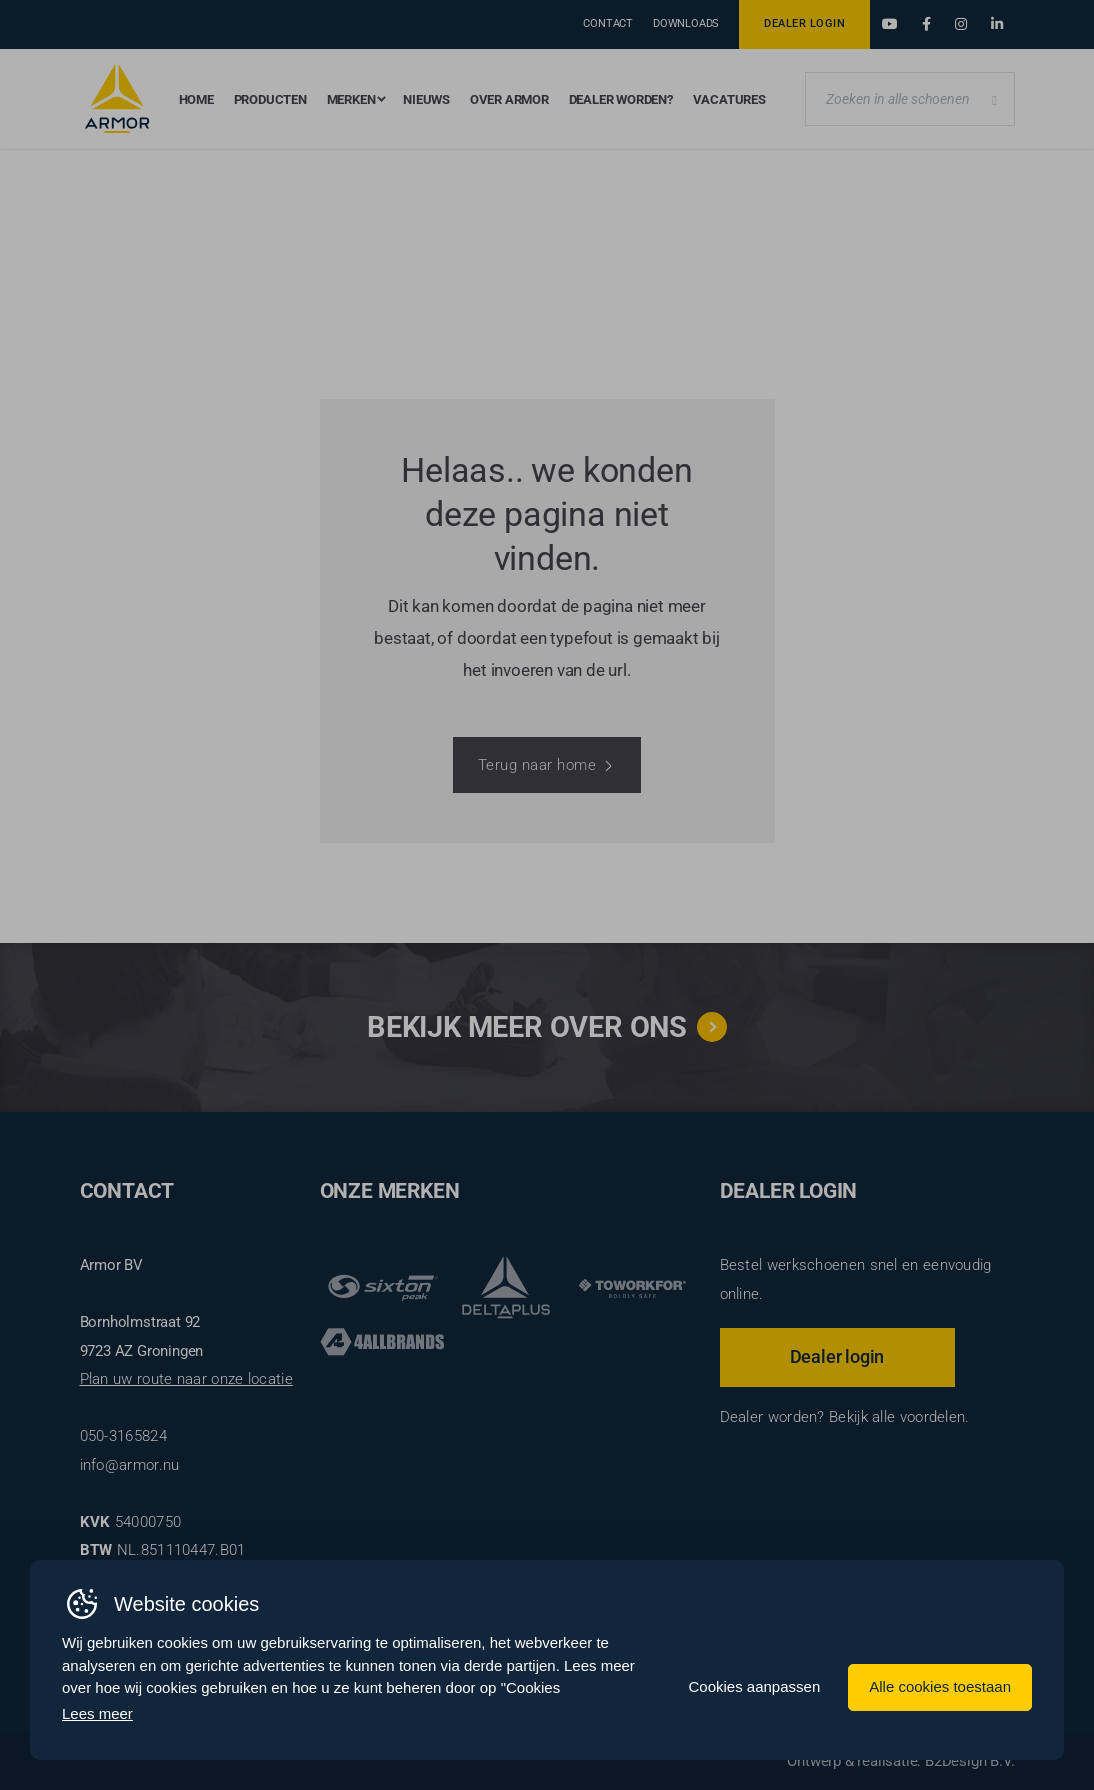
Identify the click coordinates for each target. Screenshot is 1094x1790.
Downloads (686, 23)
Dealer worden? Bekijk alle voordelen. (845, 1417)
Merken (351, 99)
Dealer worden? (621, 99)
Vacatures (729, 99)
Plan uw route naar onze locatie (186, 1379)
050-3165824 (123, 1436)
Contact (608, 23)
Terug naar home (537, 765)
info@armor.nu (130, 1465)
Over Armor (509, 99)
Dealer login (837, 1356)
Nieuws (426, 99)
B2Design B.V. (969, 1761)
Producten (270, 99)
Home (196, 99)
